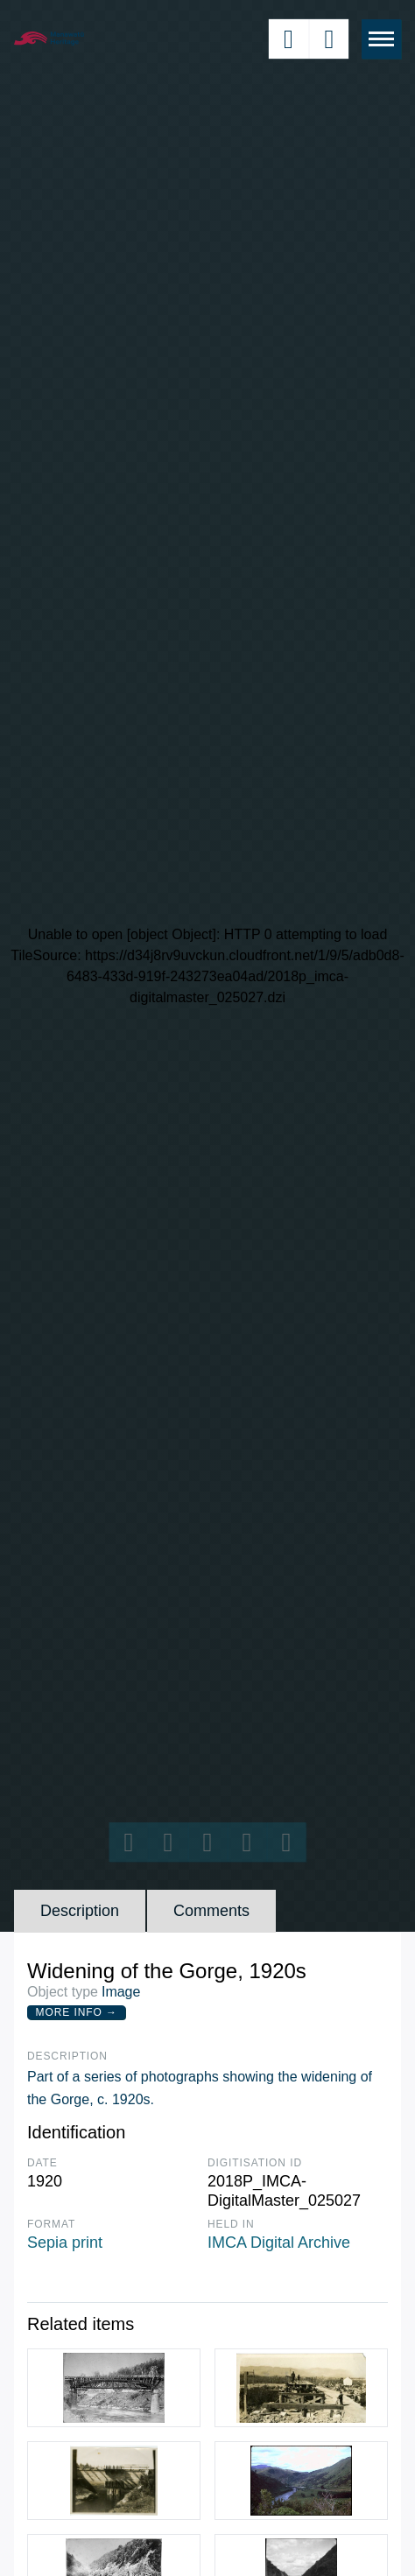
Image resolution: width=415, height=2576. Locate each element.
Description (79, 1911)
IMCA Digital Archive (279, 2242)
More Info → (76, 2012)
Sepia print (64, 2242)
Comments (211, 1911)
